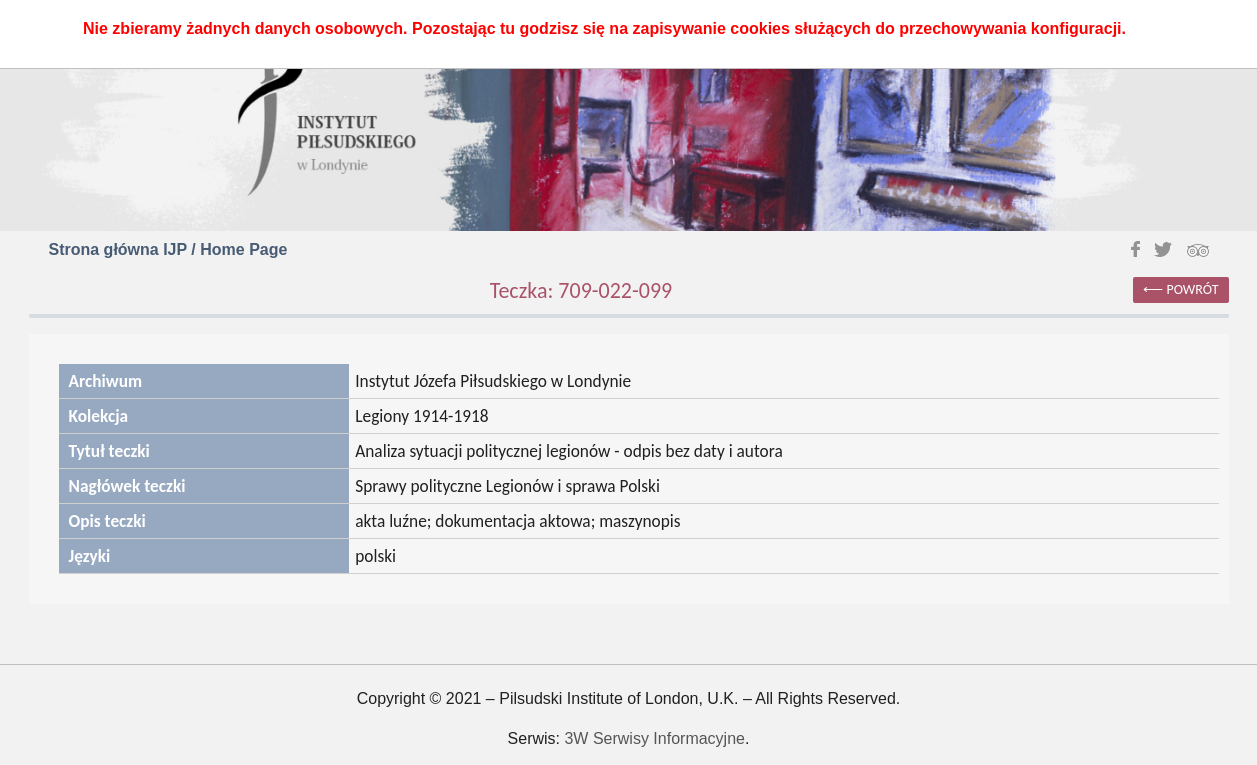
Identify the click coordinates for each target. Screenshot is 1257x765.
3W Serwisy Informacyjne (654, 738)
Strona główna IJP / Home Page (168, 249)
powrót (1193, 289)
